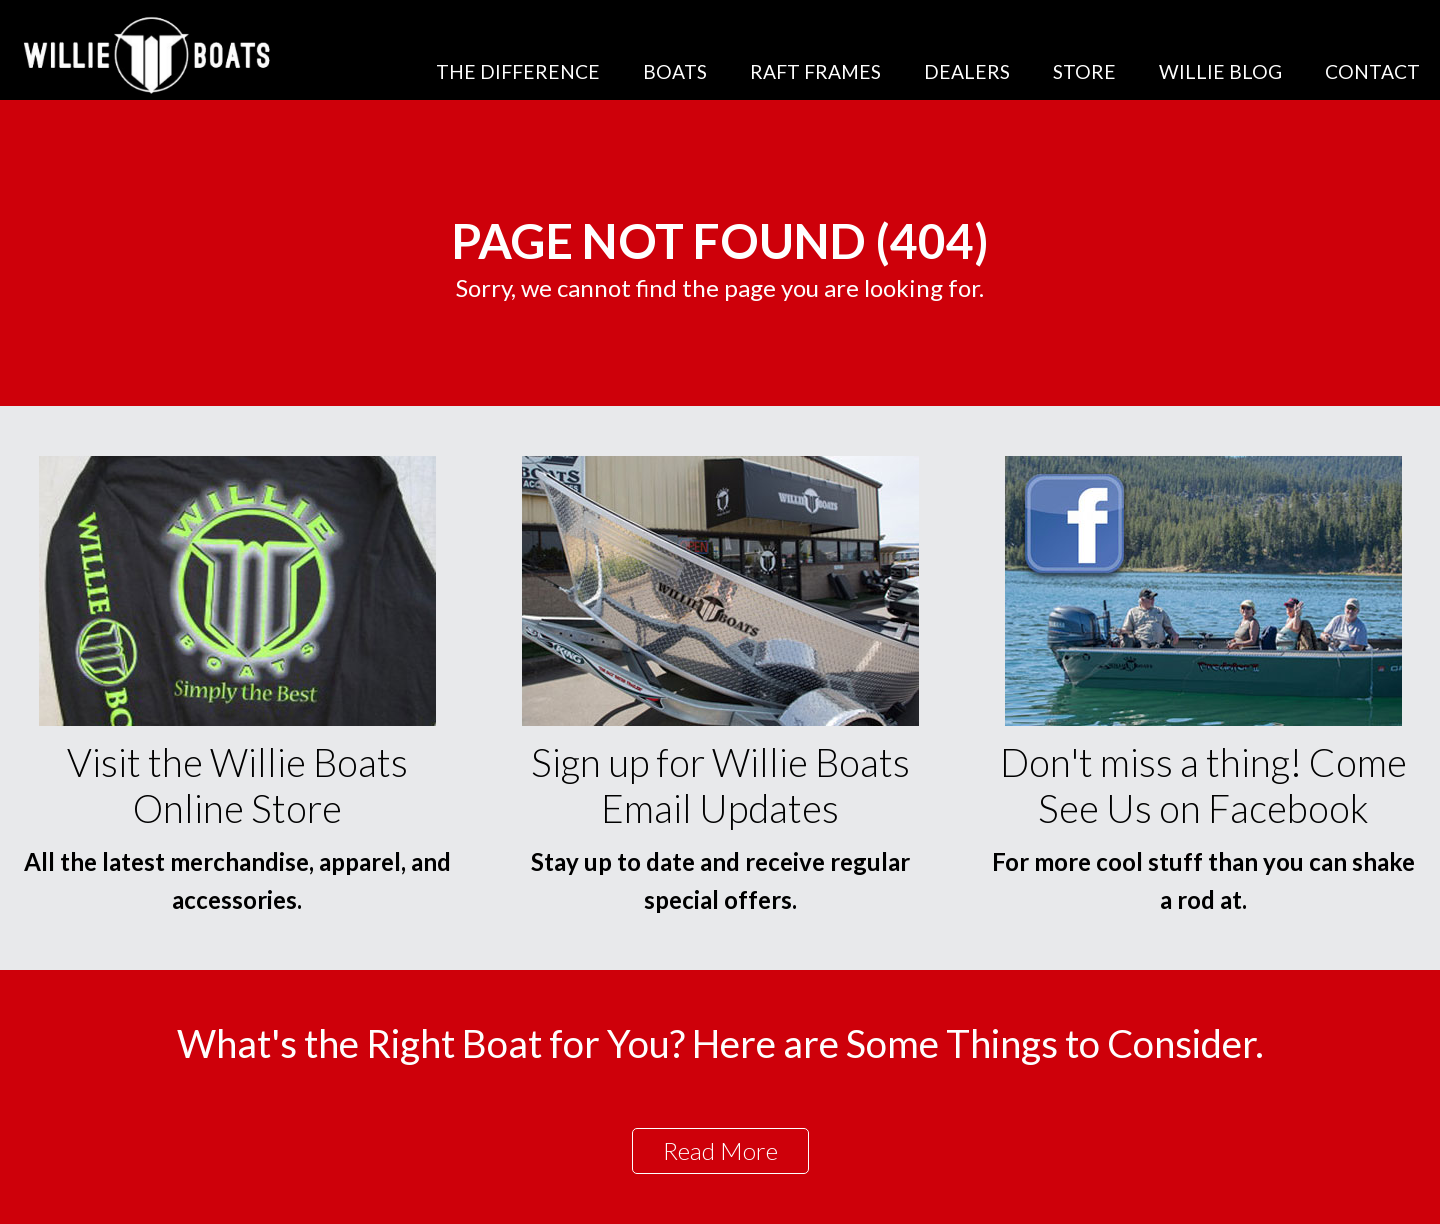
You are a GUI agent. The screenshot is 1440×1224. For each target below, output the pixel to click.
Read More (720, 1150)
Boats (675, 71)
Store (1084, 71)
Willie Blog (1220, 71)
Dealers (967, 71)
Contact (1372, 71)
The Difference (518, 71)
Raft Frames (815, 71)
